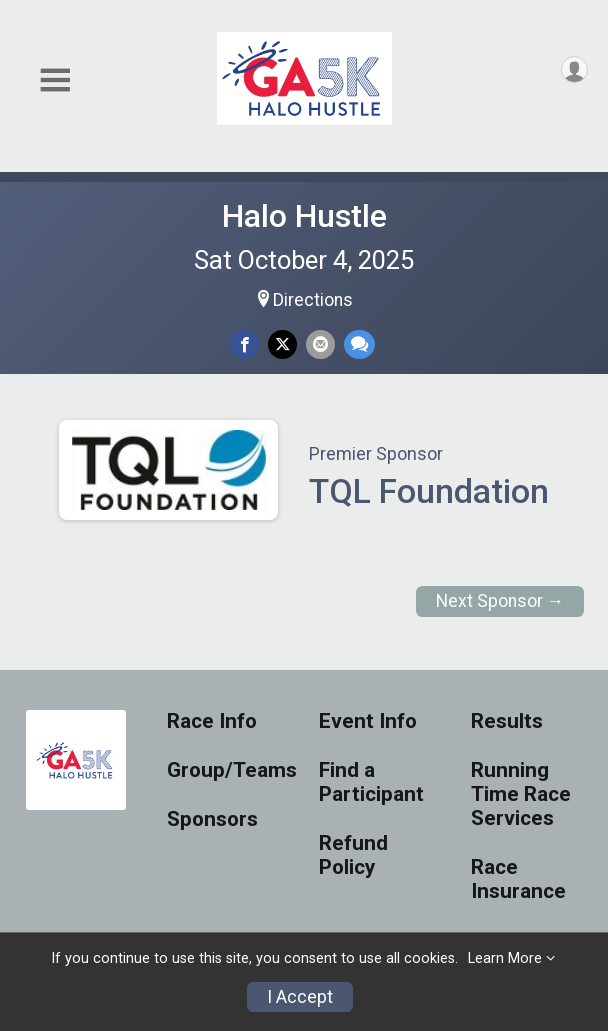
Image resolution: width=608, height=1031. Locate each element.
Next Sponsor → (500, 601)
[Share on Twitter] (282, 344)
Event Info (368, 721)
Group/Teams (228, 770)
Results (507, 721)
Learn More (505, 958)
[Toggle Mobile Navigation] (55, 80)
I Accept (300, 997)
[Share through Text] (359, 344)
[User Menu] (574, 69)
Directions (313, 300)
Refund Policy (353, 855)
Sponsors (212, 819)
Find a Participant (371, 782)
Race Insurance (518, 879)
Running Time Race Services (521, 794)
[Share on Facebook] (244, 344)
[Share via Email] (320, 344)
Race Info (212, 721)
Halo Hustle (304, 216)
